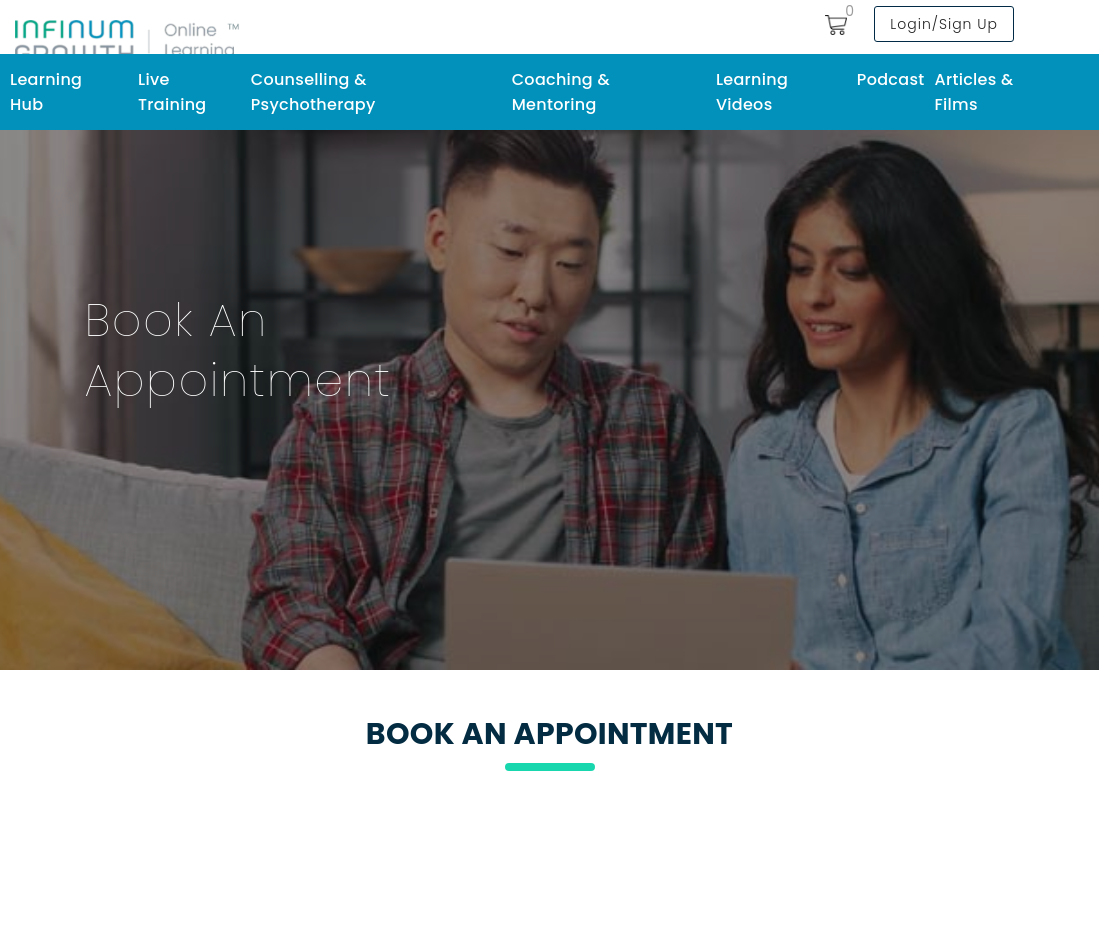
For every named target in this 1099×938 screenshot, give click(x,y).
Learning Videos (752, 92)
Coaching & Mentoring (561, 92)
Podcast (891, 79)
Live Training (172, 92)
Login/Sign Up (944, 24)
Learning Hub (46, 92)
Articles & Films (973, 92)
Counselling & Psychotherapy (313, 92)
